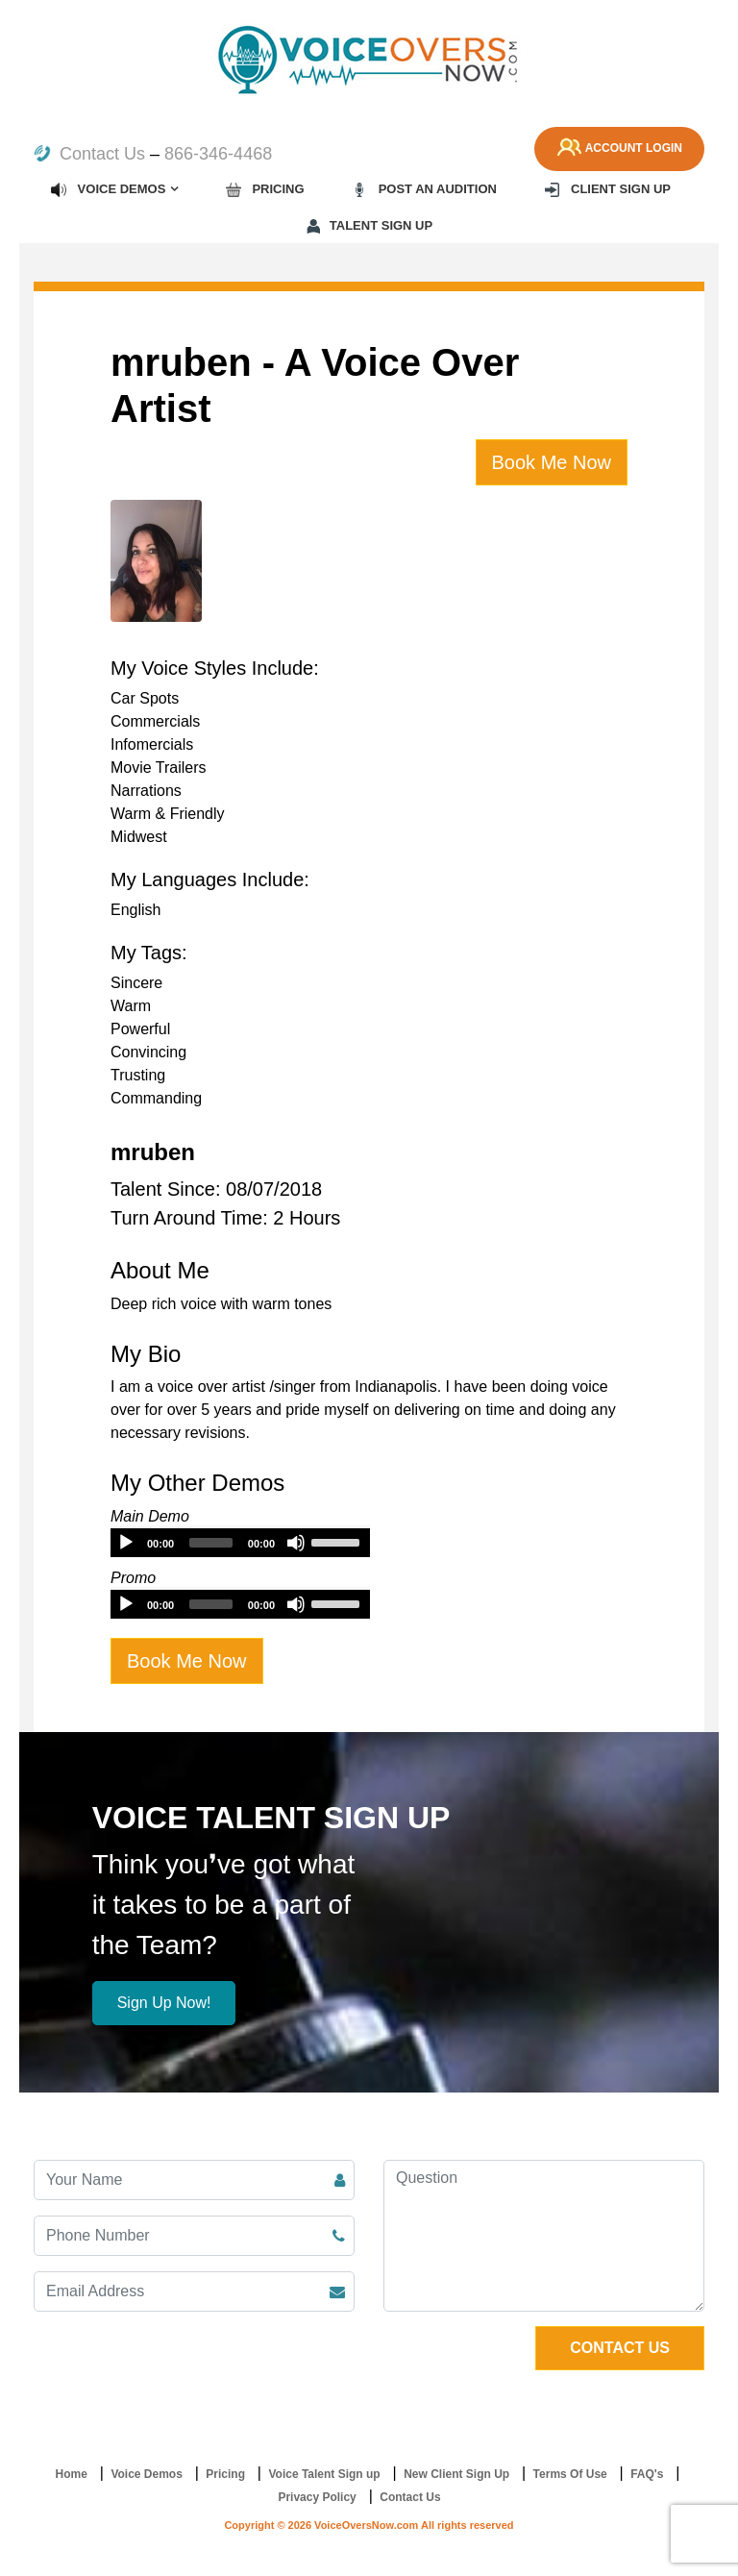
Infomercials (152, 744)
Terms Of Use (570, 2474)
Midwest (139, 837)
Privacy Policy (317, 2497)
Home (71, 2474)
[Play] (125, 1542)
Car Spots (145, 698)
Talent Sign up (369, 226)
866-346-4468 (218, 153)
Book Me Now (552, 462)
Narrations (146, 790)
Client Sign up (607, 189)
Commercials (155, 721)
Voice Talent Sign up (324, 2474)
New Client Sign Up (456, 2474)
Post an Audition (424, 189)
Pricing (265, 189)
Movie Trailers (159, 767)
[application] (240, 1542)
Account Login (617, 149)
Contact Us (89, 153)
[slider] (211, 1543)
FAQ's (646, 2474)
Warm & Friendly (168, 813)
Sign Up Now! (164, 2002)
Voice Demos (107, 189)
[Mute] (296, 1542)
